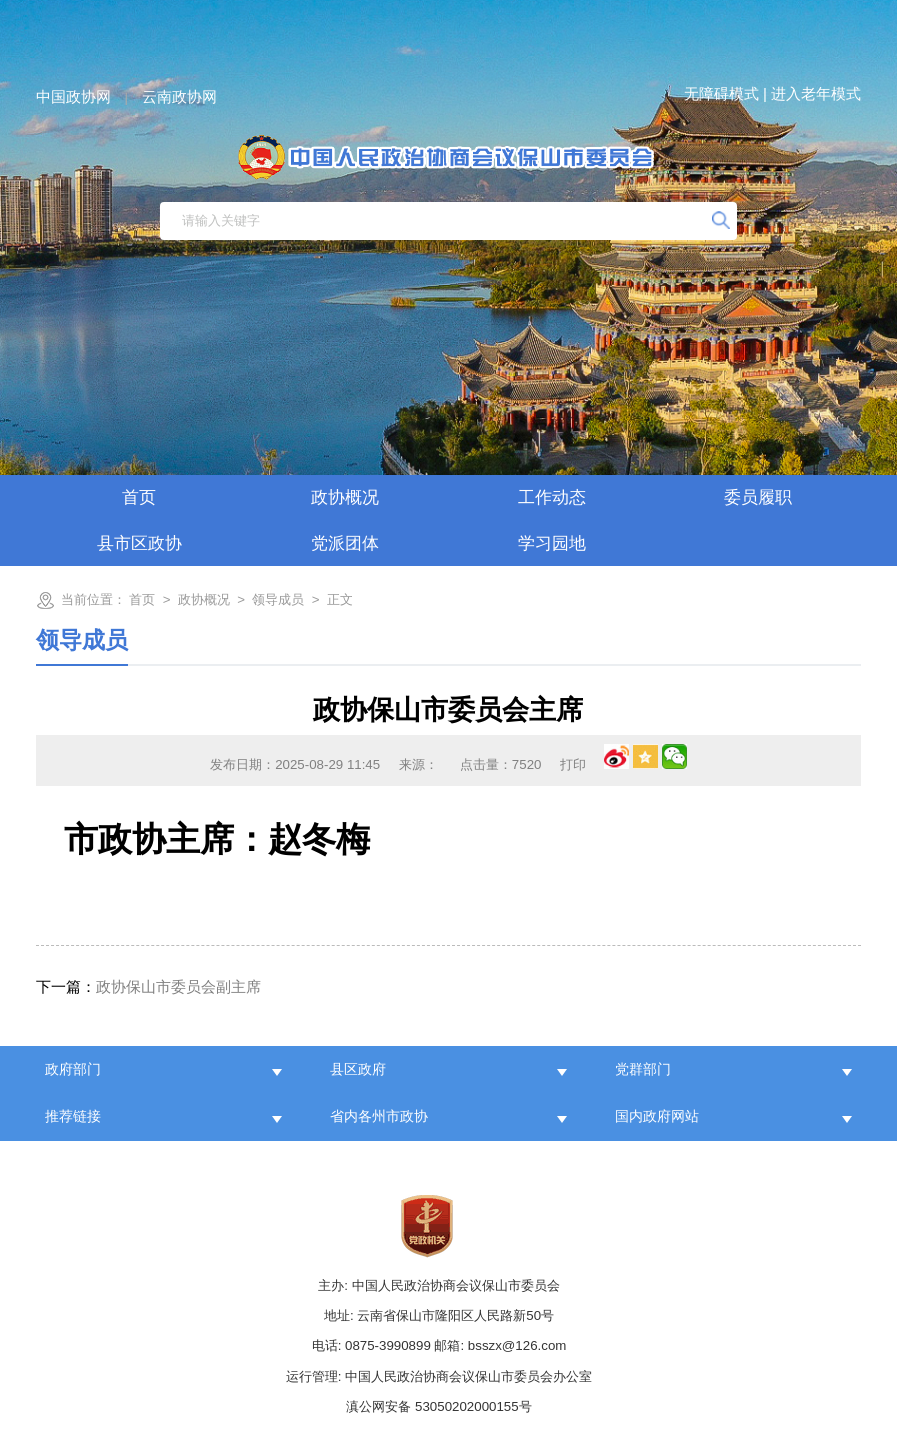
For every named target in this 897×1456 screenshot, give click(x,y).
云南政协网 (179, 96)
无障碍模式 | (725, 93)
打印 (573, 764)
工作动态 (552, 497)
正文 (340, 599)
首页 (139, 497)
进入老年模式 (816, 93)
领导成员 (278, 599)
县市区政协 (139, 543)
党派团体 (345, 543)
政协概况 (345, 497)
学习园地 (552, 543)
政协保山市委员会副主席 (148, 986)
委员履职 (758, 497)
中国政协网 (73, 96)
